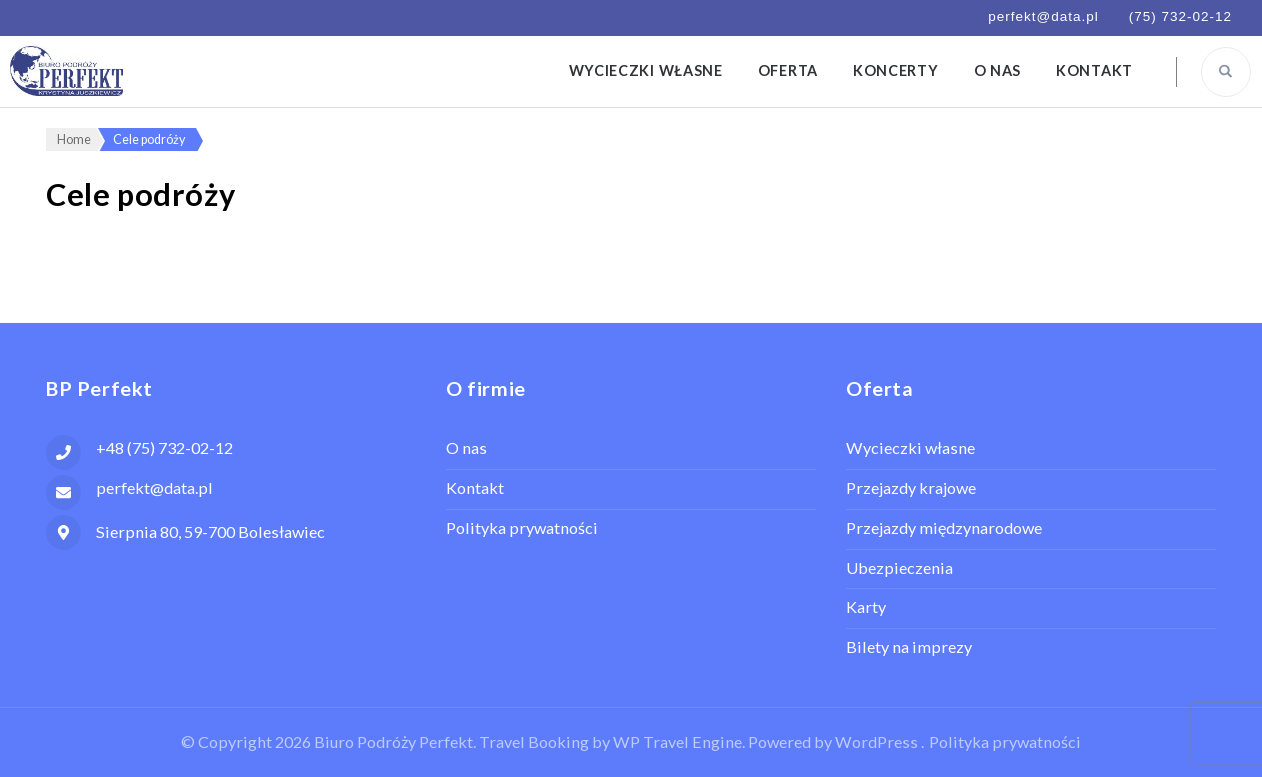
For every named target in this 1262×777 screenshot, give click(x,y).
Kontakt (1094, 70)
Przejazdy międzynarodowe (944, 527)
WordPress (876, 741)
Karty (866, 606)
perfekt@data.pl (1043, 16)
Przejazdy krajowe (911, 487)
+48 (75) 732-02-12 (164, 447)
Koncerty (896, 70)
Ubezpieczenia (899, 567)
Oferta (788, 70)
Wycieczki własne (646, 70)
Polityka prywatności (522, 527)
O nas (998, 70)
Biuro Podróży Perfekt (393, 741)
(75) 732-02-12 (1180, 16)
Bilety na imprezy (909, 646)
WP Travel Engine (677, 741)
